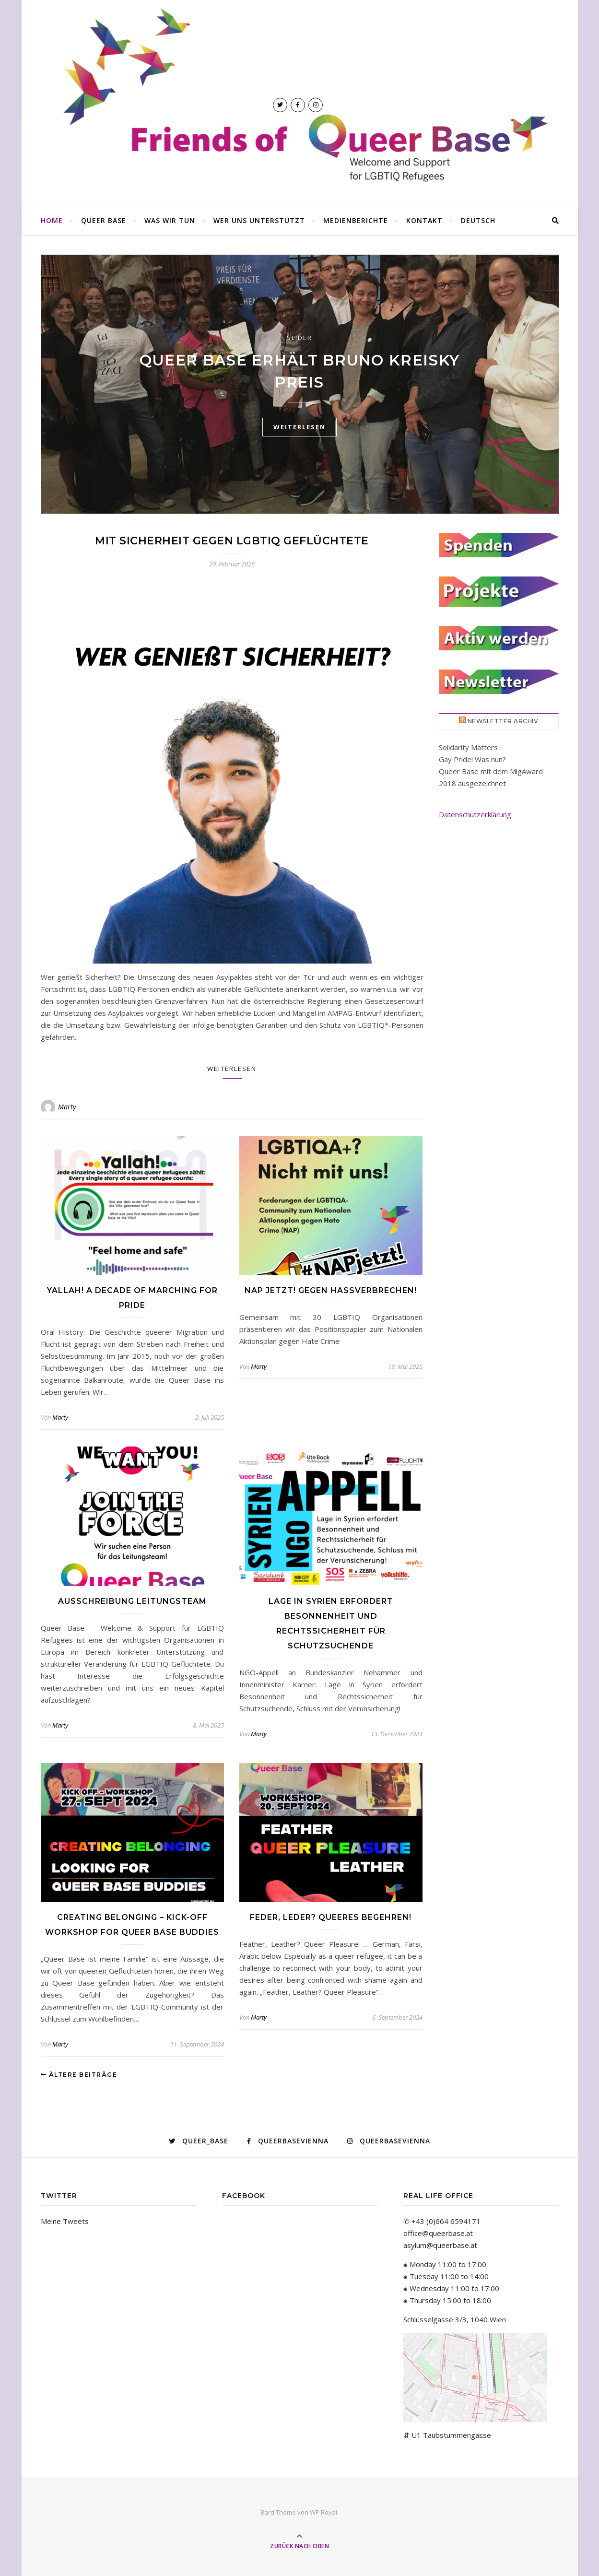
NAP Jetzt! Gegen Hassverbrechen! (331, 1290)
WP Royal (323, 2512)
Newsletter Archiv (503, 721)
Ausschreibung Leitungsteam (132, 1601)
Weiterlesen (232, 1068)
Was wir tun (169, 220)
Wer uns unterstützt (259, 220)
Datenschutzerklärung (475, 814)
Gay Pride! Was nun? (472, 759)
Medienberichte (355, 220)
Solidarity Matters (468, 747)
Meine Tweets (65, 2221)
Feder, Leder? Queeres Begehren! (330, 1917)
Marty (67, 1106)
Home (52, 220)
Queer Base (103, 220)
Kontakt (424, 220)
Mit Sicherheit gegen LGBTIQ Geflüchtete (232, 540)
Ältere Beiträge (79, 2074)
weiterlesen (299, 427)
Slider (299, 337)
